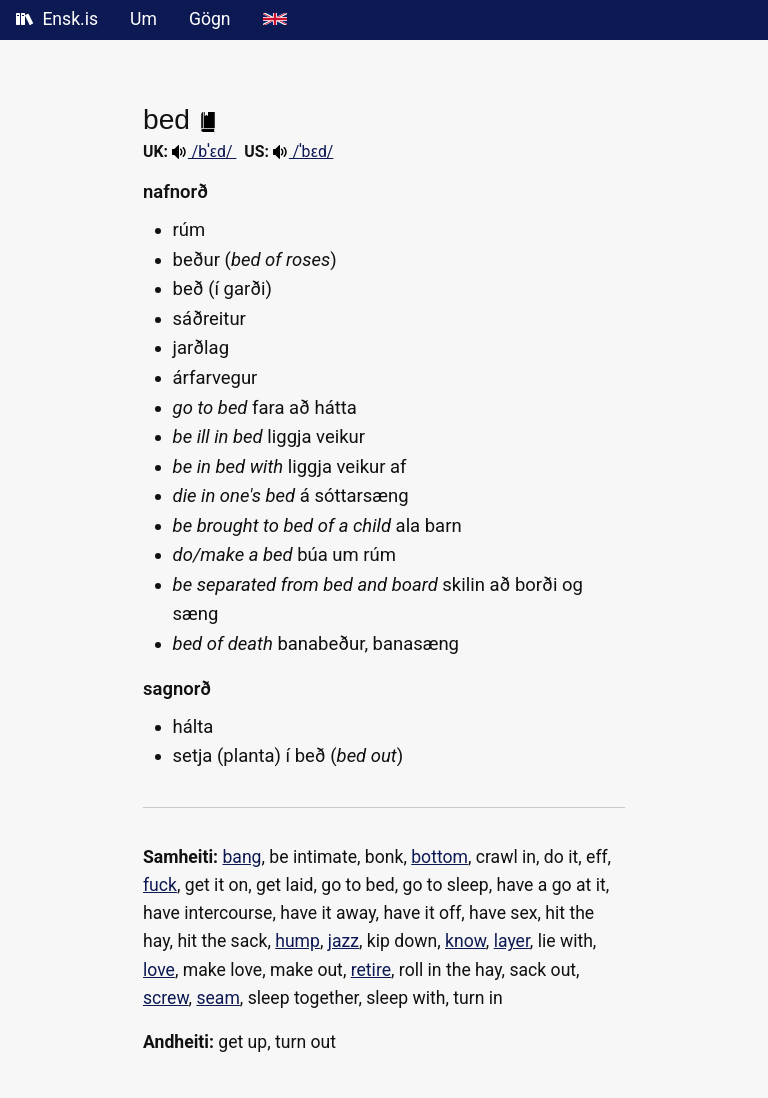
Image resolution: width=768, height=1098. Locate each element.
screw (166, 998)
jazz (343, 941)
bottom (439, 857)
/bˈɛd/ (204, 151)
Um (143, 19)
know (465, 941)
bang (241, 857)
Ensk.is (57, 19)
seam (217, 998)
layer (512, 941)
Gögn (210, 19)
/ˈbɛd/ (303, 151)
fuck (160, 885)
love (159, 970)
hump (297, 941)
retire (371, 970)
